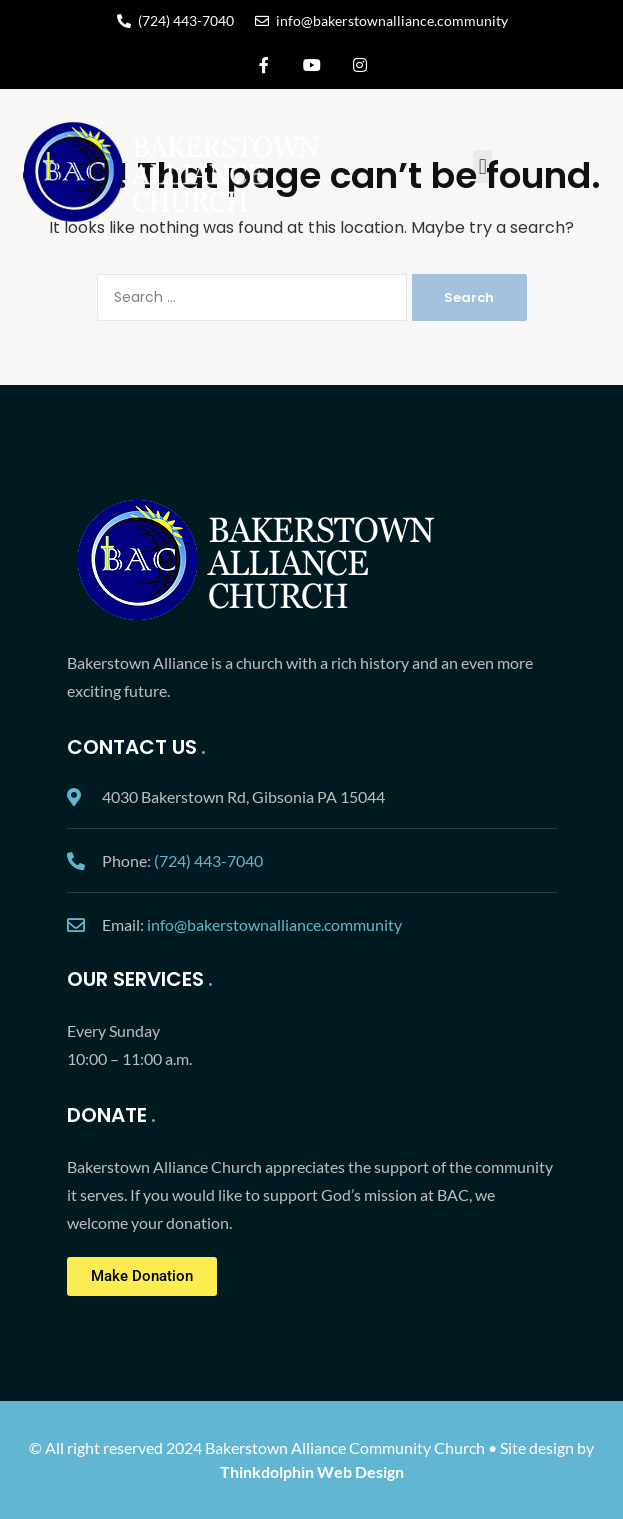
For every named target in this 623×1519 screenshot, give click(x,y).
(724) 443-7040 (208, 860)
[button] (482, 166)
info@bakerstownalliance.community (274, 924)
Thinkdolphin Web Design (312, 1471)
